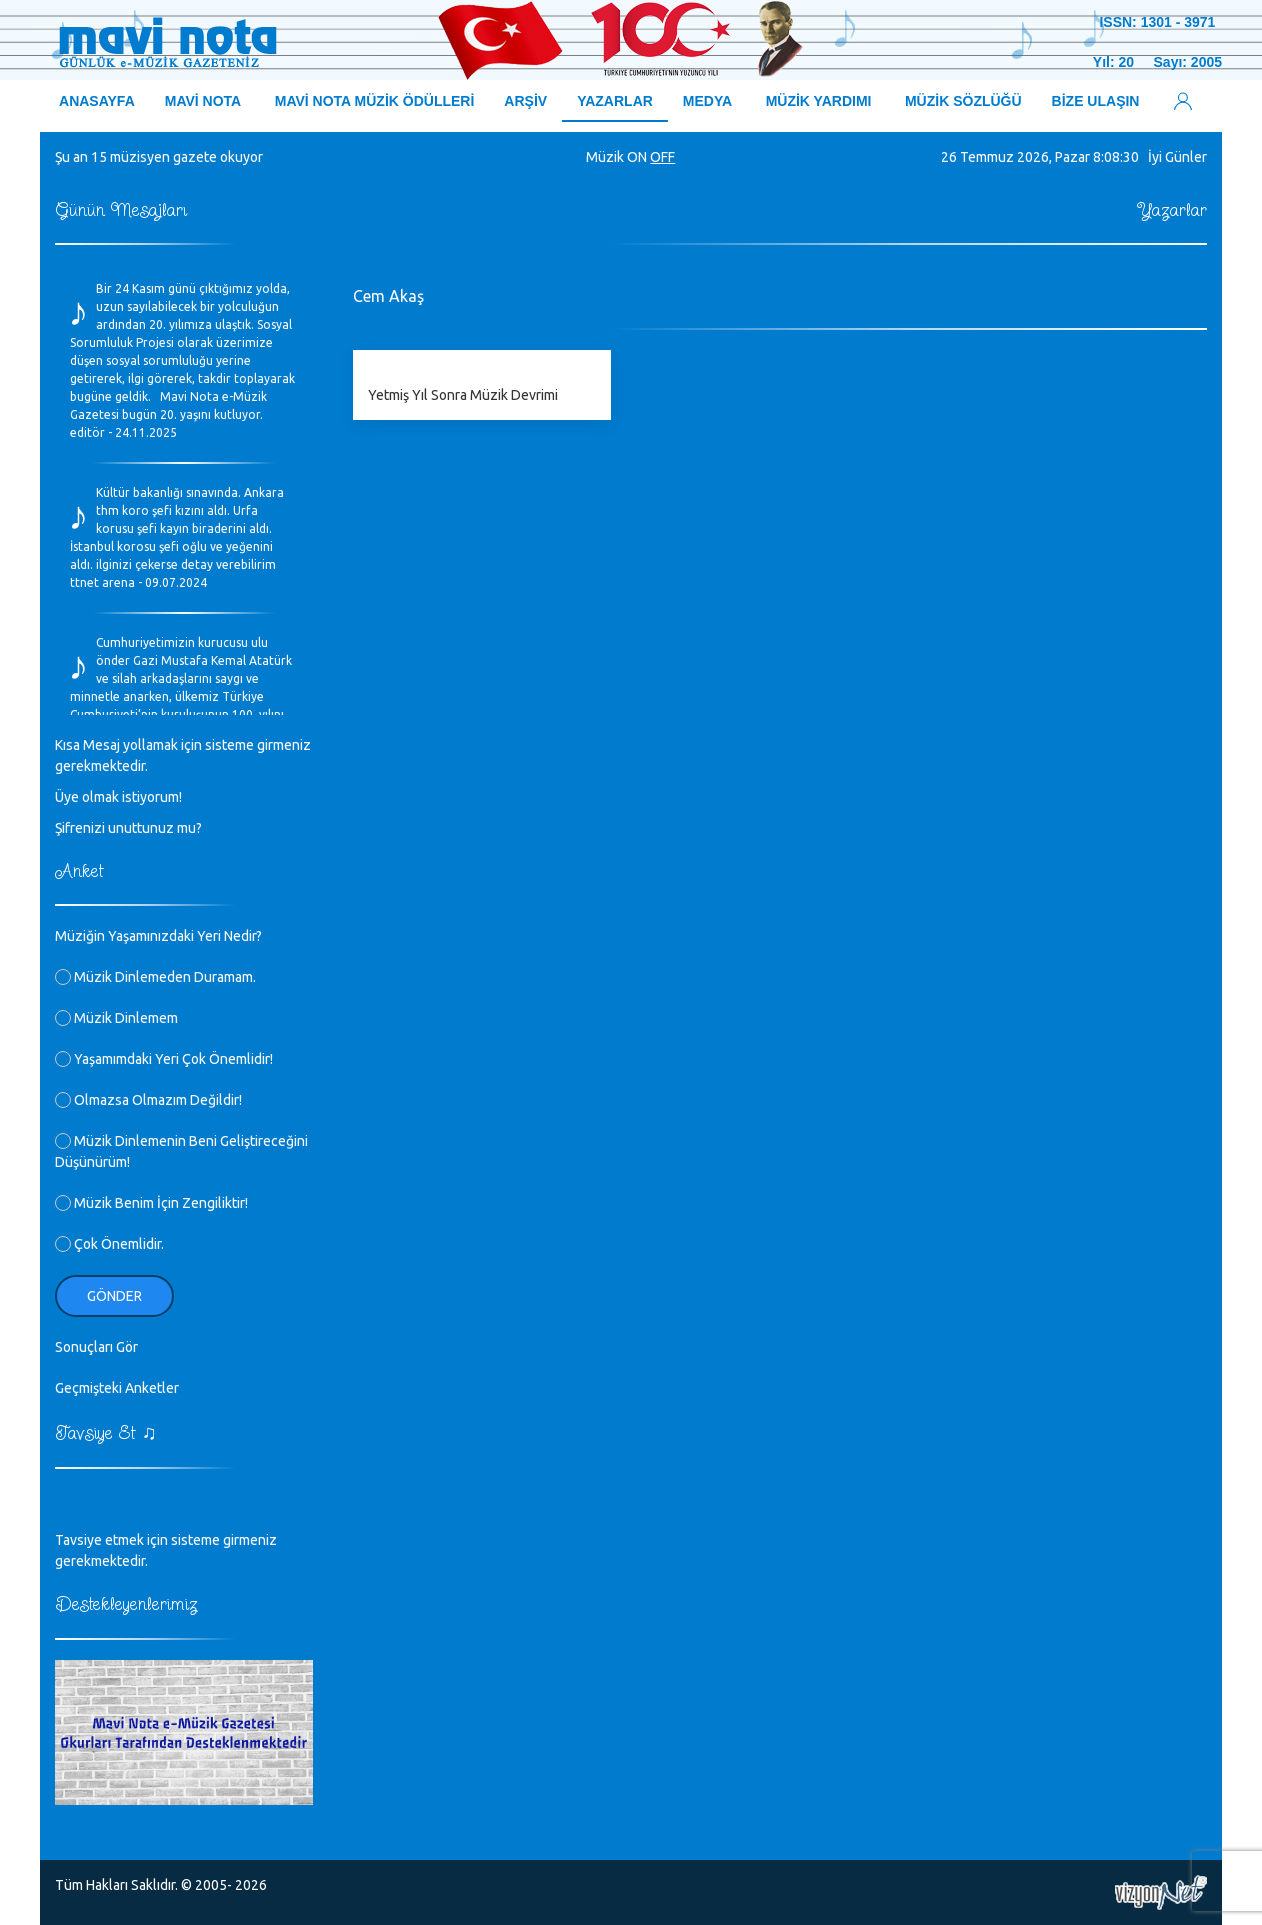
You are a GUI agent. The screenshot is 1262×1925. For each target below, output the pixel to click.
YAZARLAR (615, 101)
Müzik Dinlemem (116, 1018)
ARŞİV (525, 101)
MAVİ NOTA (203, 101)
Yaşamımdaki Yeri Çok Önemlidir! (164, 1059)
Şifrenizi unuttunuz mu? (128, 828)
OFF (662, 157)
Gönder (114, 1296)
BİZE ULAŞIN (1096, 101)
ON (637, 157)
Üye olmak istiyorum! (118, 797)
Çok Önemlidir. (109, 1244)
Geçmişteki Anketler (117, 1388)
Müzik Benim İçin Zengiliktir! (151, 1203)
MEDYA (707, 101)
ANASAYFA (97, 101)
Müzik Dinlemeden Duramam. (155, 977)
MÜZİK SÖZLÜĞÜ (963, 101)
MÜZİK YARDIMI (819, 101)
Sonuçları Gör (96, 1347)
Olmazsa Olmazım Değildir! (148, 1100)
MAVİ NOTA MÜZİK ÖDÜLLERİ (375, 101)
